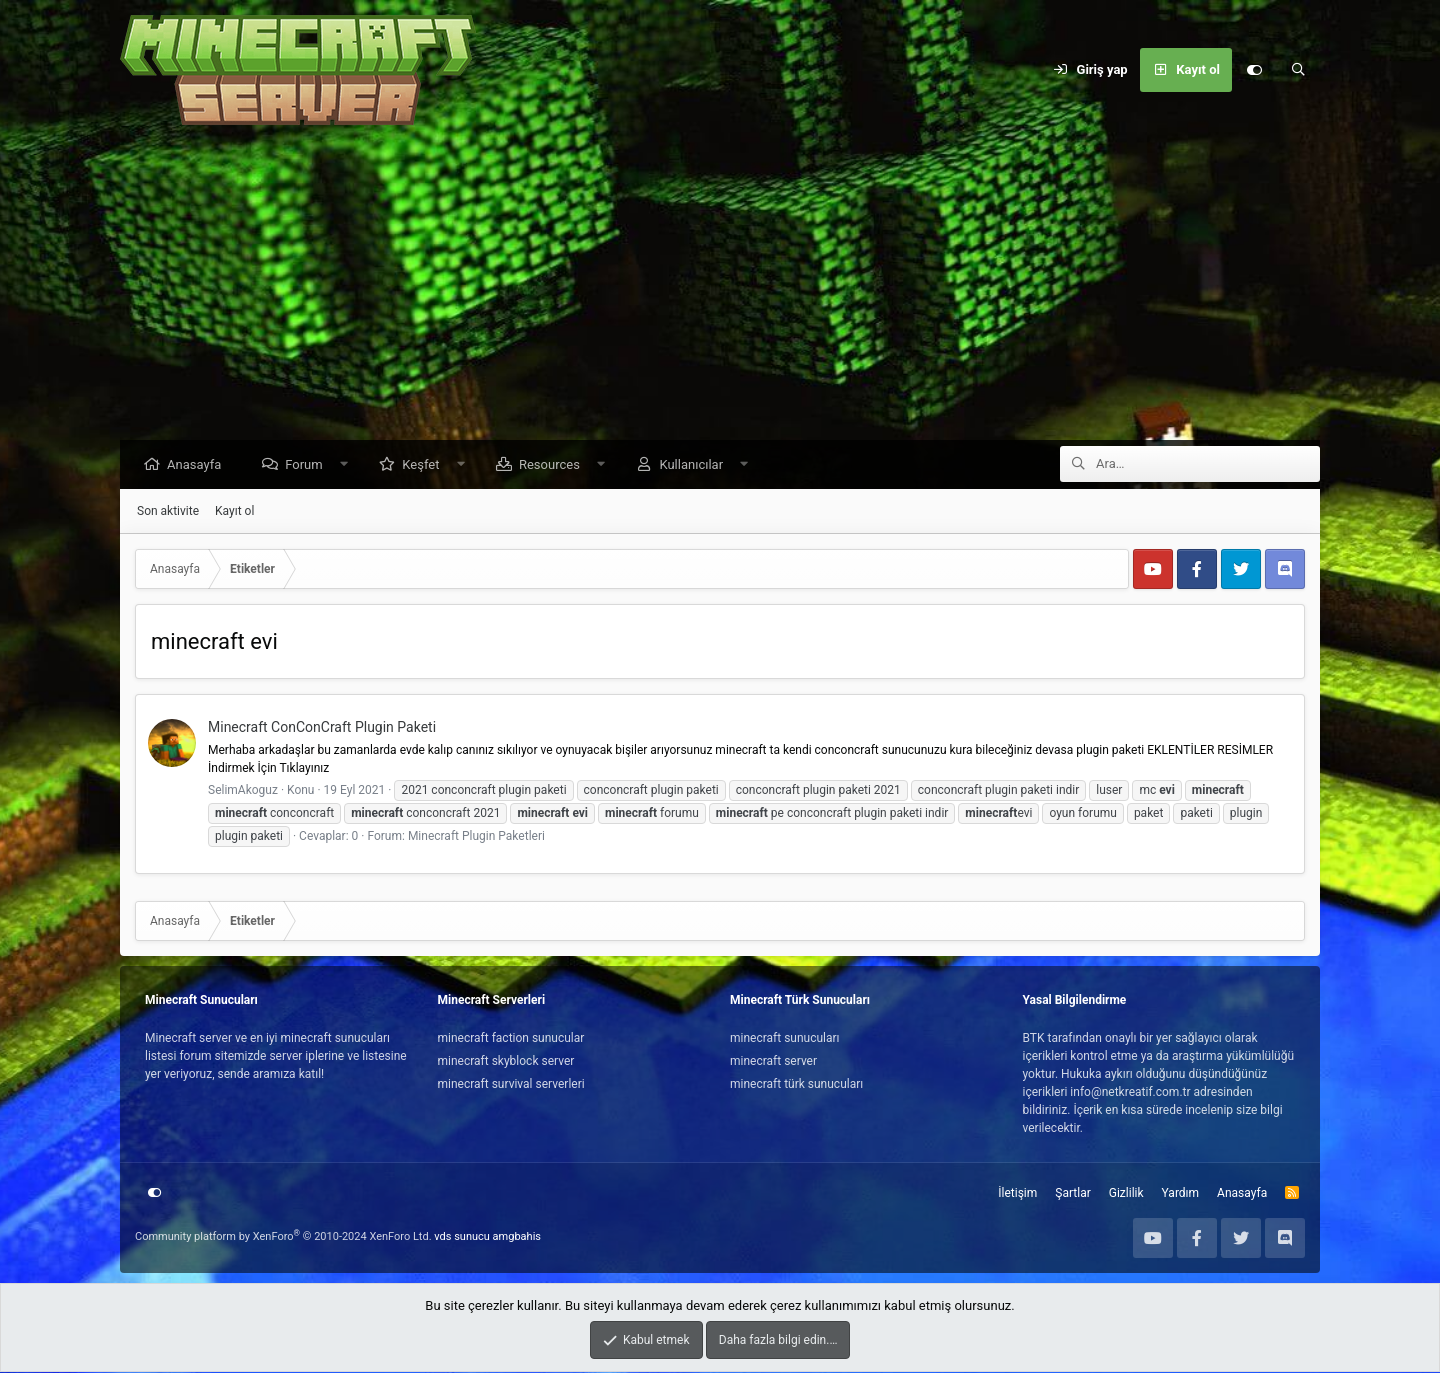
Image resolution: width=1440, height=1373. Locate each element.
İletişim (1017, 1194)
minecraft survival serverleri (511, 1085)
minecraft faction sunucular (511, 1039)
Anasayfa (199, 465)
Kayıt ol (234, 512)
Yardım (1181, 1194)
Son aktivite (168, 512)
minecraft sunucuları (785, 1039)
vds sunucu (462, 1237)
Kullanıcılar (696, 465)
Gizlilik (1126, 1194)
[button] (348, 465)
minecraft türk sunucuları (796, 1085)
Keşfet (425, 465)
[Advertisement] (720, 290)
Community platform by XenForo (283, 1237)
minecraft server (773, 1062)
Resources (554, 465)
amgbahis (517, 1237)
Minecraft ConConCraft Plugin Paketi (322, 728)
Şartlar (1072, 1194)
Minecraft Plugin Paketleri (476, 837)
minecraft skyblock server (506, 1062)
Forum (308, 465)
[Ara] (1298, 70)
